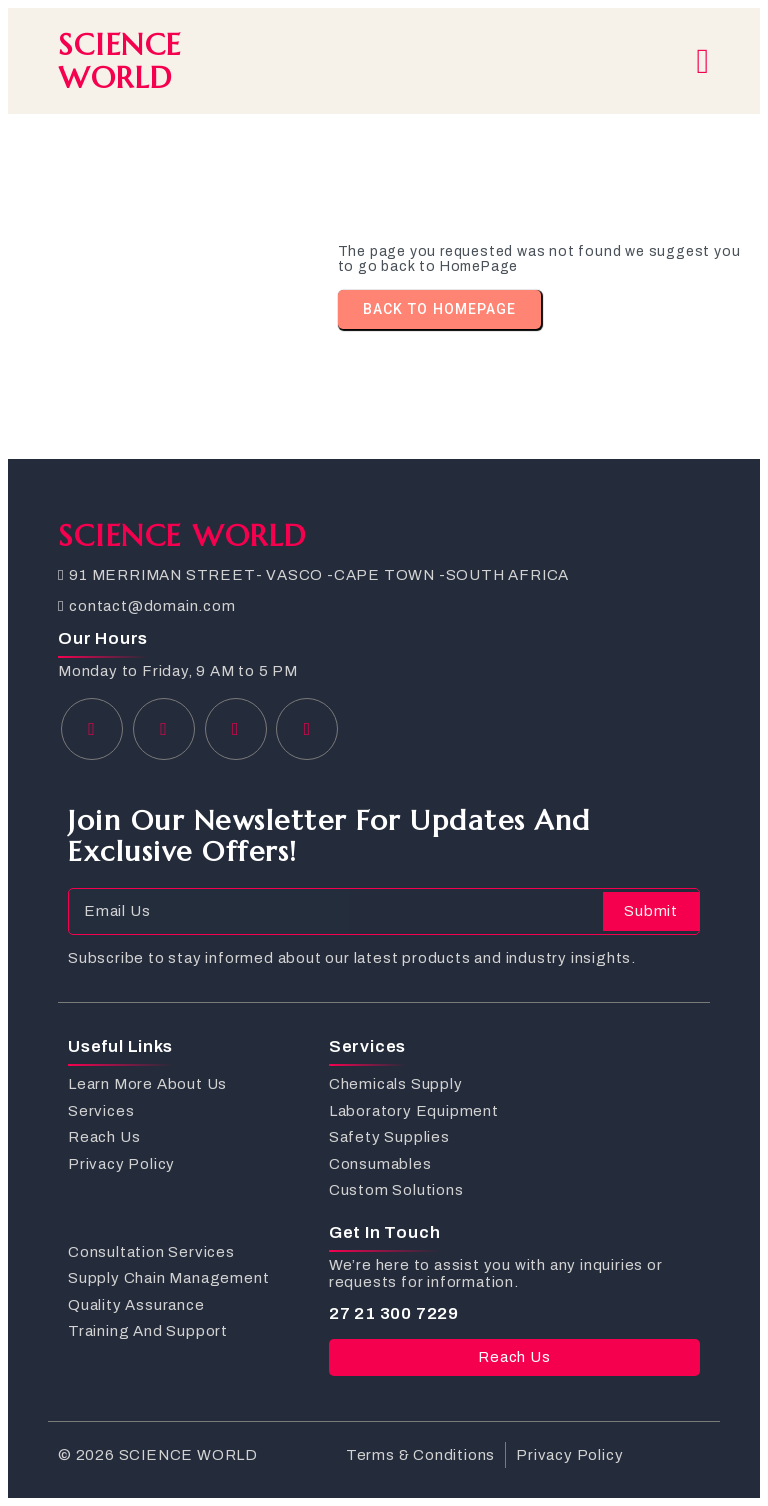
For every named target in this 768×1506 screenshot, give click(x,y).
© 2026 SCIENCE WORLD (158, 1455)
